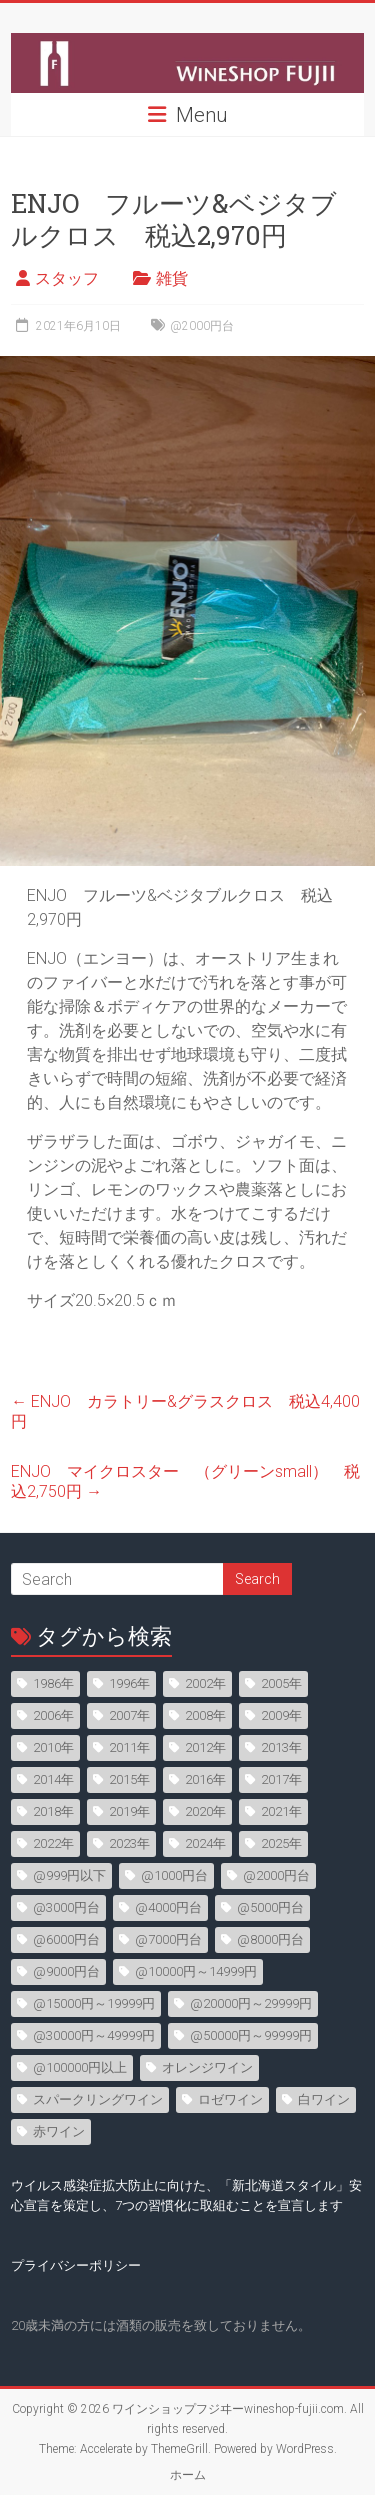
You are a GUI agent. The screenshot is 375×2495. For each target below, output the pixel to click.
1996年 (129, 1683)
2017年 (281, 1779)
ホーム (188, 2475)
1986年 (53, 1683)
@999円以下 (69, 1875)
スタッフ (67, 278)
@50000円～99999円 (251, 2035)
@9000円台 (66, 1971)
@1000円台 (174, 1875)
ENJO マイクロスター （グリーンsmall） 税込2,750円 (185, 1481)
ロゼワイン (230, 2099)
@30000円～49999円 (94, 2035)
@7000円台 (168, 1939)
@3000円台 (66, 1907)
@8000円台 (270, 1939)
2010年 (53, 1747)
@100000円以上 (80, 2067)
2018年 (53, 1811)
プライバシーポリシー (76, 2265)
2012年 (205, 1747)
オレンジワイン (207, 2067)
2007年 (129, 1715)
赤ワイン (59, 2131)
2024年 (205, 1843)
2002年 (205, 1683)
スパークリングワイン (98, 2099)
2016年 (205, 1779)
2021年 (281, 1811)
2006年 (53, 1715)
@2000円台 (202, 326)
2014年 (53, 1779)
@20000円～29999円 (251, 2003)
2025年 (281, 1843)
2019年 (129, 1811)
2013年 (281, 1747)
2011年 (129, 1747)
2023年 (129, 1843)
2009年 (281, 1715)
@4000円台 (168, 1907)
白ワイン (324, 2099)
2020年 (205, 1811)
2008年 (205, 1715)
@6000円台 (66, 1939)
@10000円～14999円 (196, 1971)
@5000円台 (270, 1907)
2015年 (129, 1779)
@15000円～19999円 (94, 2003)
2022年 (53, 1843)
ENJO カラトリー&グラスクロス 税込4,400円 (185, 1411)
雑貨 (172, 278)
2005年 (281, 1683)
